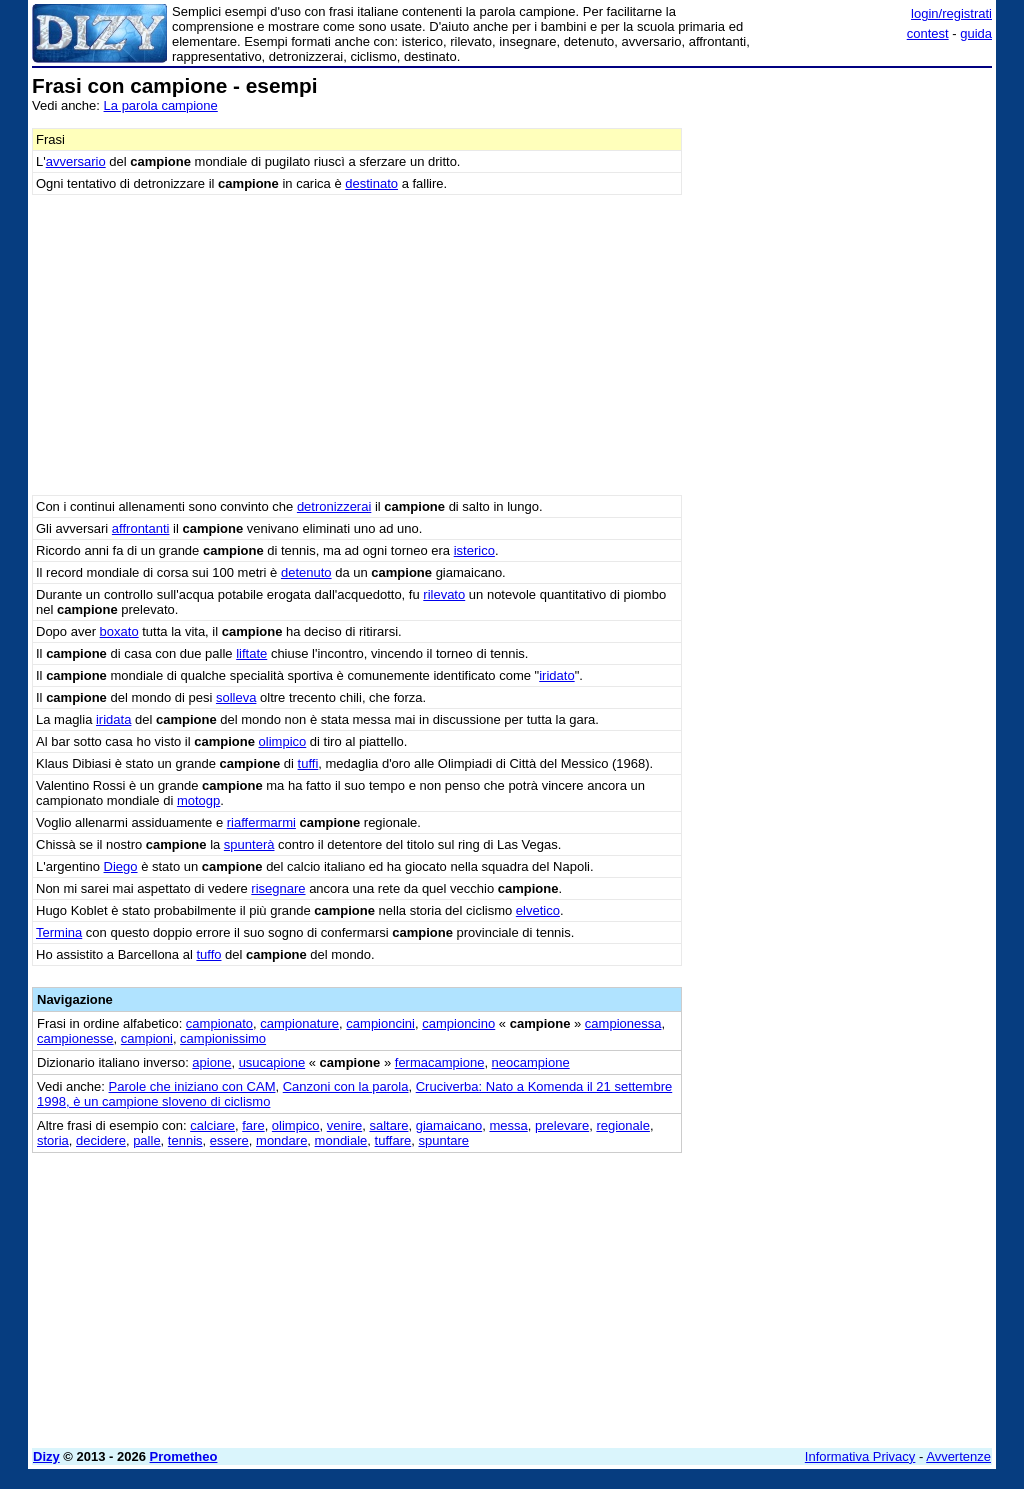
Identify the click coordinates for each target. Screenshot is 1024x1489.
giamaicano (449, 1125)
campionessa (623, 1023)
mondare (281, 1140)
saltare (388, 1125)
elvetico (538, 910)
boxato (119, 631)
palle (146, 1140)
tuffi (308, 763)
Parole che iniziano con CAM (192, 1086)
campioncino (458, 1023)
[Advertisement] (842, 200)
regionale (623, 1125)
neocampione (531, 1062)
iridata (113, 719)
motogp (198, 800)
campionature (299, 1023)
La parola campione (161, 105)
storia (53, 1140)
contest (928, 33)
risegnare (278, 888)
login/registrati (951, 13)
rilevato (444, 594)
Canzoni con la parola (346, 1086)
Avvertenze (958, 1456)
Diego (121, 866)
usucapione (272, 1062)
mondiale (341, 1140)
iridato (556, 675)
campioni (147, 1038)
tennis (185, 1140)
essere (229, 1140)
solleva (236, 697)
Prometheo (184, 1456)
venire (344, 1125)
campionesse (75, 1038)
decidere (101, 1140)
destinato (371, 183)
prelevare (562, 1125)
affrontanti (141, 528)
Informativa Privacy (860, 1456)
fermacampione (440, 1062)
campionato (219, 1023)
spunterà (249, 844)
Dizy (46, 1456)
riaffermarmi (261, 822)
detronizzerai (334, 506)
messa (508, 1125)
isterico (474, 550)
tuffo (208, 954)
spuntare (443, 1140)
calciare (212, 1125)
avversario (76, 161)
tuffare (393, 1140)
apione (211, 1062)
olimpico (283, 741)
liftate (251, 653)
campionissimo (223, 1038)
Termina (59, 932)
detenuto (306, 572)
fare (253, 1125)
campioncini (380, 1023)
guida (976, 33)
